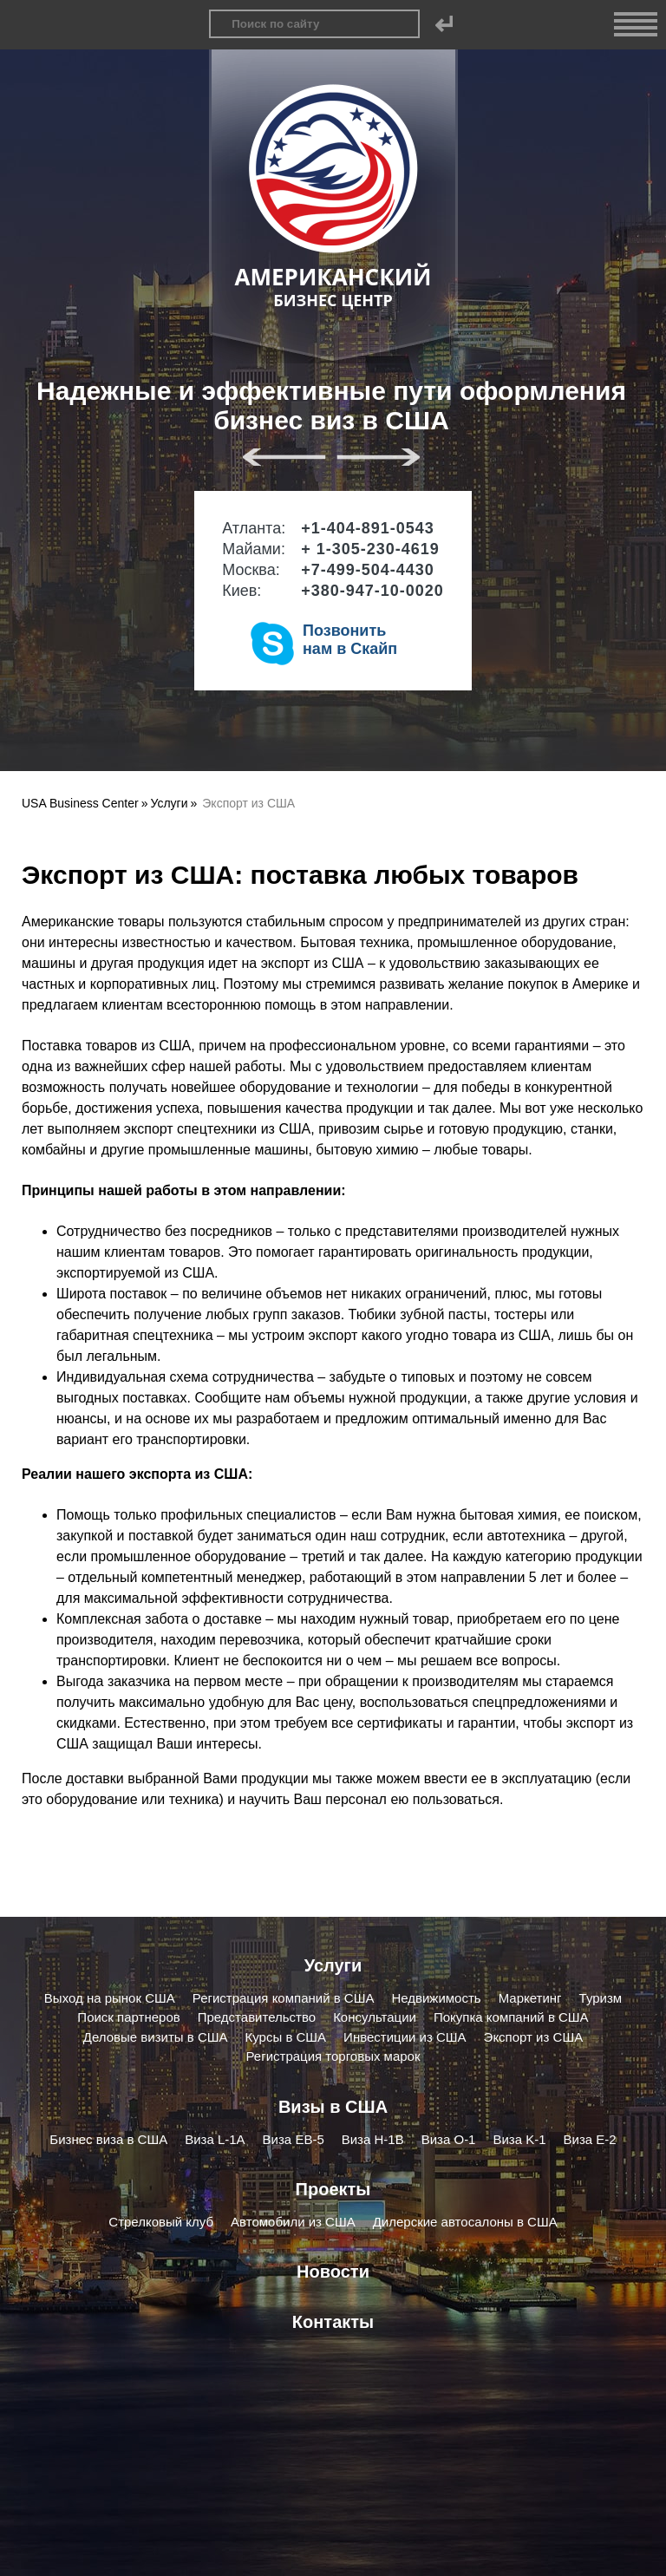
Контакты (333, 2321)
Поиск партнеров (128, 2017)
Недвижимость (435, 1998)
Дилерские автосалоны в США (465, 2221)
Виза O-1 (448, 2139)
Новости (333, 2271)
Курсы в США (286, 2037)
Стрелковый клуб (160, 2221)
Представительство (257, 2017)
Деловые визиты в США (155, 2037)
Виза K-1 (519, 2139)
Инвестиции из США (404, 2037)
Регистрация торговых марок (332, 2056)
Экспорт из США (534, 2037)
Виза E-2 (590, 2139)
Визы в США (333, 2106)
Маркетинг (530, 1998)
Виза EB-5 (293, 2139)
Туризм (601, 1998)
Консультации (374, 2017)
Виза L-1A (215, 2139)
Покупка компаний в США (511, 2017)
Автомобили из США (293, 2221)
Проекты (333, 2189)
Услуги (333, 1965)
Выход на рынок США (109, 1998)
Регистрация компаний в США (284, 1998)
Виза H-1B (373, 2139)
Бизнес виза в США (108, 2139)
